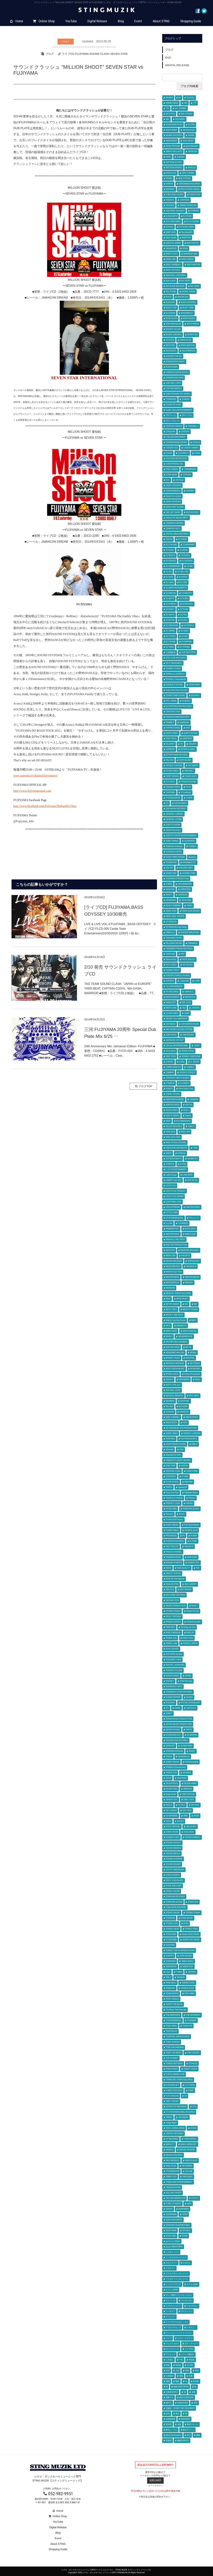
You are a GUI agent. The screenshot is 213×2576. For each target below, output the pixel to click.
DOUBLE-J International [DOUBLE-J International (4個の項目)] (176, 679)
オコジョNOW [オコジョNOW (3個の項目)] (172, 2290)
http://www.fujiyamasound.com (32, 790)
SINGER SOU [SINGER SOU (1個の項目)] (172, 1800)
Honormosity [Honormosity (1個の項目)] (171, 959)
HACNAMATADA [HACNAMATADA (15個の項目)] (185, 884)
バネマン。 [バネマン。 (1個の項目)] (191, 2327)
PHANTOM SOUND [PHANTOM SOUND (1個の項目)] (191, 1509)
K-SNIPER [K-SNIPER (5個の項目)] (184, 1083)
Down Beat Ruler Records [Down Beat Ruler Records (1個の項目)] (176, 690)
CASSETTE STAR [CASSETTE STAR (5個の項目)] (173, 405)
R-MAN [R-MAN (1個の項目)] (194, 1536)
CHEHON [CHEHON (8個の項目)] (185, 432)
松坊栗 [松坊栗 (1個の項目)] (196, 2381)
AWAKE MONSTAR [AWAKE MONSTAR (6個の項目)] (188, 205)
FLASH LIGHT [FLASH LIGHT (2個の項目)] (191, 776)
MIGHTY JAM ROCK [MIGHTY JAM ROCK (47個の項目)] (174, 1315)
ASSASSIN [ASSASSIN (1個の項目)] (184, 200)
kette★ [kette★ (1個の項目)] (188, 1116)
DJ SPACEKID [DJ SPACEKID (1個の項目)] (172, 625)
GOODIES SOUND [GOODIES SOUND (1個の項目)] (174, 852)
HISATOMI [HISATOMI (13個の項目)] (170, 954)
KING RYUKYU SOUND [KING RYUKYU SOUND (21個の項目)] (176, 1142)
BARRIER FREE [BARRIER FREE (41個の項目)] (190, 254)
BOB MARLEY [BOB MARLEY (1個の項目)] (187, 313)
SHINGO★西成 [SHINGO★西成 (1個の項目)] (191, 1762)
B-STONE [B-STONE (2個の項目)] (187, 216)
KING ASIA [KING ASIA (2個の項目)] (170, 1132)
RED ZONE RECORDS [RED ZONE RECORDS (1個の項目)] (175, 1595)
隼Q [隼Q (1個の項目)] (188, 2435)
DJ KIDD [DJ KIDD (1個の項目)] (169, 577)
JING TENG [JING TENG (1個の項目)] (171, 1056)
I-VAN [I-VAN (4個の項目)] (197, 981)
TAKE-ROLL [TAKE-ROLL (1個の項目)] (171, 1983)
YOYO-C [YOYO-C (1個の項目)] (195, 2198)
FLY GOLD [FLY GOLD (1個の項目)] (170, 782)
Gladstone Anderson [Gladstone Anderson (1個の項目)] (174, 846)
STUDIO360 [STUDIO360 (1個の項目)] (171, 1934)
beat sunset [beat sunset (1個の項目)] (171, 281)
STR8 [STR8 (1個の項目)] (186, 1923)
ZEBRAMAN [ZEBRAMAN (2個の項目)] (183, 2209)
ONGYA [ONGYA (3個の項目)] (184, 1466)
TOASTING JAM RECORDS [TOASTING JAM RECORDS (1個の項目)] (177, 2037)
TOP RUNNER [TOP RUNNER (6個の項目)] (172, 2058)
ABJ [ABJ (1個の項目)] (167, 119)
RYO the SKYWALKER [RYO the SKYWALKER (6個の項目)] (190, 1703)
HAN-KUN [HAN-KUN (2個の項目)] (170, 889)
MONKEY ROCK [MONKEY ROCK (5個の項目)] (173, 1358)
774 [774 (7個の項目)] (194, 103)
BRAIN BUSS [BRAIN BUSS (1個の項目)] (185, 340)
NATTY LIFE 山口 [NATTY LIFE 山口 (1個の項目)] (173, 1385)
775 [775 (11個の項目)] (167, 108)
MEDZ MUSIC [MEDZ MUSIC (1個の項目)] (182, 1299)
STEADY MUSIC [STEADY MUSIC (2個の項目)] (173, 1913)
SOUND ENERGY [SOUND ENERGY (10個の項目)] (192, 1837)
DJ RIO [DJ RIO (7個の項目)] (183, 615)
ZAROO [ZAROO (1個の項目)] (169, 2209)
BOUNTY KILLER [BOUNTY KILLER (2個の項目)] (173, 329)
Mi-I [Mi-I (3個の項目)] (186, 1304)
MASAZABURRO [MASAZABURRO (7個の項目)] (173, 1266)
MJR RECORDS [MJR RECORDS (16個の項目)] (172, 1347)
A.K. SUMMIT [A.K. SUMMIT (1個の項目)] (180, 108)
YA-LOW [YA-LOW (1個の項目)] (188, 2171)
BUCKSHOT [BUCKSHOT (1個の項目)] (171, 351)
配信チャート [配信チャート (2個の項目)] (188, 2430)
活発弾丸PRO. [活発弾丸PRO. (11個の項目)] (172, 2392)
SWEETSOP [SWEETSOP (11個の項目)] (188, 1967)
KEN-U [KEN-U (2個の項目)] (186, 1110)
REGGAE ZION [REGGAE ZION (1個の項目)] (172, 1600)
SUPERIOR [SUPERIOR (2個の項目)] (171, 1961)
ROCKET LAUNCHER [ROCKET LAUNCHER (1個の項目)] (175, 1665)
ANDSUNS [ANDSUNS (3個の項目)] (192, 151)
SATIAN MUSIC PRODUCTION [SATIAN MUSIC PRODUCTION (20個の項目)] (179, 1719)
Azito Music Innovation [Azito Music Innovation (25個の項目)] (175, 211)
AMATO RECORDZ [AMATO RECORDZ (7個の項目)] (174, 151)
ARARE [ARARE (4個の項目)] (169, 178)
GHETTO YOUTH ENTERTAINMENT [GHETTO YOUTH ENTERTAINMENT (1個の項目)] (181, 835)
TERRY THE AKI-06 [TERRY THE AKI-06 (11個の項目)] (174, 2004)
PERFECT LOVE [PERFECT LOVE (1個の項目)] (173, 1503)
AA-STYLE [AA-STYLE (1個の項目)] (170, 114)
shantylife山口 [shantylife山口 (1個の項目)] (184, 1756)
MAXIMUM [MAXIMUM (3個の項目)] (170, 1288)
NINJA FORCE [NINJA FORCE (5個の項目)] (192, 1417)
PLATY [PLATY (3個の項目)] (182, 1514)
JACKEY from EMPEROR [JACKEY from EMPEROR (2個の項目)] (176, 1019)
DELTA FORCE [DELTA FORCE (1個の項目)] (192, 512)
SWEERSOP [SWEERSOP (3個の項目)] (171, 1967)
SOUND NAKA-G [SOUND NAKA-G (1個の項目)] (173, 1853)
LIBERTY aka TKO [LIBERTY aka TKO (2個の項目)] (173, 1180)
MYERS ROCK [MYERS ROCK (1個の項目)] (172, 1374)
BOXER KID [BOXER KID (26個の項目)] (192, 335)
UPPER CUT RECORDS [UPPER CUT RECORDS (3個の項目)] (176, 2107)
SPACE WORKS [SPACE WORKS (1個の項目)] (173, 1875)
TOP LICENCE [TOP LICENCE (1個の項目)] (193, 2053)
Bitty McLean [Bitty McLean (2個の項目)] (182, 297)
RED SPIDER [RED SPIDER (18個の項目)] (185, 1590)
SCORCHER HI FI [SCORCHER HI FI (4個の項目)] (173, 1735)
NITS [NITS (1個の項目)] (185, 1423)
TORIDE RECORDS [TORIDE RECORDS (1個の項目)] (174, 2063)
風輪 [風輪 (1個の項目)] (198, 2435)
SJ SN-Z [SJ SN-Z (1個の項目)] (181, 1805)
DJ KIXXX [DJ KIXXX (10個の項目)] (183, 577)
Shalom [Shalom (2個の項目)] (169, 1756)
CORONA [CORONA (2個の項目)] (187, 475)
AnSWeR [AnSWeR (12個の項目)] (180, 157)
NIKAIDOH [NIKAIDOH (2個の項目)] (184, 1412)
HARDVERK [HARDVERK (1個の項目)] (185, 889)
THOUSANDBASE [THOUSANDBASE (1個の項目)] (173, 2020)
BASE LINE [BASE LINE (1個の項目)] (171, 259)
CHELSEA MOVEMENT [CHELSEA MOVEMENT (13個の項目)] (176, 437)
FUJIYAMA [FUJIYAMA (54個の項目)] (170, 792)
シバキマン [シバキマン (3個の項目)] (170, 2311)
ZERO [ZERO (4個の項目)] (184, 2214)
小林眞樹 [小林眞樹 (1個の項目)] (169, 2376)
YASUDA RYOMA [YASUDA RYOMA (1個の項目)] (173, 2187)
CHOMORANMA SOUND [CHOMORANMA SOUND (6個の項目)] (176, 442)
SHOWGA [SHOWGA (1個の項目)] (187, 1773)
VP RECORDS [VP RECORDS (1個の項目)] (172, 2139)
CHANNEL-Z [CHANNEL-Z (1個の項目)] (193, 426)
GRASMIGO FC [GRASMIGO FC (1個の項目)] (189, 862)
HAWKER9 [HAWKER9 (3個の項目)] (182, 895)
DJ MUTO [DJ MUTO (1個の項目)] (170, 598)
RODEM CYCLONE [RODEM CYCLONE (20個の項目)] (174, 1670)
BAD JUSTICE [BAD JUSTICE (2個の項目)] (193, 243)
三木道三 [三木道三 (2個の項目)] (169, 2360)
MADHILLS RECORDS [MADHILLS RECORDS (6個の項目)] (175, 1239)
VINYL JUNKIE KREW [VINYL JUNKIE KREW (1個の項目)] (175, 2128)
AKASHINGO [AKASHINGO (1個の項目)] (171, 141)
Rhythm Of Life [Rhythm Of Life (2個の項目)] (192, 1611)
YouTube (71, 21)
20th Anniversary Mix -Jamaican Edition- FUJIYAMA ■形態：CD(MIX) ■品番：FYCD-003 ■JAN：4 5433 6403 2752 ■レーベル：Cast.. (119, 1051)
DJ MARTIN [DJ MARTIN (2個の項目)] (171, 593)
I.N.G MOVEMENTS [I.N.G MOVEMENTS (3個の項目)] (174, 986)
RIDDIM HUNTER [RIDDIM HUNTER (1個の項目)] (173, 1622)
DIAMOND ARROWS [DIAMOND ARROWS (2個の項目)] (174, 523)
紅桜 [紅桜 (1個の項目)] (168, 2414)
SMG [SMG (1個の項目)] (185, 1816)
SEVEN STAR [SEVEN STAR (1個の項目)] (186, 1746)
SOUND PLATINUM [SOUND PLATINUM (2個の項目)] (174, 1859)
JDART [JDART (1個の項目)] (197, 1046)
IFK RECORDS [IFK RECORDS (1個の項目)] (172, 992)
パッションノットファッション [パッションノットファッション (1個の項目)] (179, 2333)
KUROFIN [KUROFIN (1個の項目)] (170, 1164)
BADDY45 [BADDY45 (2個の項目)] (186, 238)
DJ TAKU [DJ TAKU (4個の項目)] (185, 631)
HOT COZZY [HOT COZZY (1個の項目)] (171, 965)
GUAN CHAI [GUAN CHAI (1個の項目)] (171, 873)
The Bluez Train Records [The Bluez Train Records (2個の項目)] (176, 2010)
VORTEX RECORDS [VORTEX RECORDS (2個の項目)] (174, 2133)
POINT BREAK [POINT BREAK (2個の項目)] (172, 1525)
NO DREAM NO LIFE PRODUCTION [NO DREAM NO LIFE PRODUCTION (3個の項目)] (181, 1428)
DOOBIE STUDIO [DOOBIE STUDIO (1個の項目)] (173, 668)
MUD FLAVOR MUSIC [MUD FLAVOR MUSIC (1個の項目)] (175, 1369)
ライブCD (68, 53)
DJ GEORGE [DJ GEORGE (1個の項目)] (187, 561)
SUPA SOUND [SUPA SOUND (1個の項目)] (186, 1956)
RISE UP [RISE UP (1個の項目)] (190, 1633)
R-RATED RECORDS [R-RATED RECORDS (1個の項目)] (175, 1541)
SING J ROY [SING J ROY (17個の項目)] (188, 1800)
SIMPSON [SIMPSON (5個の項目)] (187, 1789)
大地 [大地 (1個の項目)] (177, 2370)
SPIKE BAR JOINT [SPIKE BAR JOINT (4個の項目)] (173, 1886)
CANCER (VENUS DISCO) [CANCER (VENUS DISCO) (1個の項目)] (177, 372)
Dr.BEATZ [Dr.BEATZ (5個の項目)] (186, 701)
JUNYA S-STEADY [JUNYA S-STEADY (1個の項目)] (187, 1072)
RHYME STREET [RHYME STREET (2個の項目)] (173, 1611)
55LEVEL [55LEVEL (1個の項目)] (190, 98)
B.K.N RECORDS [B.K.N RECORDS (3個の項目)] (173, 221)
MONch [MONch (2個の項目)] (193, 1353)
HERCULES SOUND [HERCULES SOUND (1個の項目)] (190, 911)
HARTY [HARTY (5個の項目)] (169, 895)
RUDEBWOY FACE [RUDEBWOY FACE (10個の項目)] (174, 1686)
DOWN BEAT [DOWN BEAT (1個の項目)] (194, 685)
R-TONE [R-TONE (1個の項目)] (193, 1541)
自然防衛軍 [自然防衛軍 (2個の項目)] (170, 2419)
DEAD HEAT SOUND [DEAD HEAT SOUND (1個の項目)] (174, 507)
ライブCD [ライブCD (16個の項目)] (189, 2349)
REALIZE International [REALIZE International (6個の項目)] (175, 1579)
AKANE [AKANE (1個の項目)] (191, 135)
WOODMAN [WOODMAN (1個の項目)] (187, 2166)
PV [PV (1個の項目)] (183, 1536)
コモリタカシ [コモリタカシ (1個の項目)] (192, 2306)
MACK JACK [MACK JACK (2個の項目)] (190, 1229)
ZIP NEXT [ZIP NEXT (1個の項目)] (186, 2230)
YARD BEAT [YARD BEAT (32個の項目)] (187, 2177)
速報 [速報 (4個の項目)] (179, 2424)
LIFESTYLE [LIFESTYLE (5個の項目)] (171, 1186)
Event (138, 21)
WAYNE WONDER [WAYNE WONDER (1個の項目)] (187, 2150)
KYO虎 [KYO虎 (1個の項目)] (183, 1164)
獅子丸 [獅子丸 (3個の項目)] (168, 2403)
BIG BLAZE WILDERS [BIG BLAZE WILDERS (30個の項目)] (175, 286)
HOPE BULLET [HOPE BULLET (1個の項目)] (188, 959)
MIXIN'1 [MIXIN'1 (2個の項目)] (169, 1336)
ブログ (49, 53)
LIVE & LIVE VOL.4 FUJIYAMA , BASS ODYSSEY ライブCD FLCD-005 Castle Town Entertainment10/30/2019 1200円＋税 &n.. (120, 928)
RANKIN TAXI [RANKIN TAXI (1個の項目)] (193, 1563)
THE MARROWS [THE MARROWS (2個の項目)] (173, 2015)
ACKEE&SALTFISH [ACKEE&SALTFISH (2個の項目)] (174, 125)
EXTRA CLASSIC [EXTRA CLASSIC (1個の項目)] (188, 749)
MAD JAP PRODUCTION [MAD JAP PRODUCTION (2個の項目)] (176, 1245)
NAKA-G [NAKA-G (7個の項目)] (169, 1379)
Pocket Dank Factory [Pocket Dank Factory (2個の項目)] (174, 1519)
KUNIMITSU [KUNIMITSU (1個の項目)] (192, 1159)
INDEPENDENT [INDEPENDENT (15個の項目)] (172, 997)
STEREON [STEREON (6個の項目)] (170, 1918)
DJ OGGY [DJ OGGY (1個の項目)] (170, 609)
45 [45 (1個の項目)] (180, 98)
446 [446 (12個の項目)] (185, 103)
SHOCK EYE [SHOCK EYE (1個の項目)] (171, 1773)
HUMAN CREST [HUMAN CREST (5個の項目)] (172, 970)
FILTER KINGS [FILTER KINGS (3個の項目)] (172, 771)
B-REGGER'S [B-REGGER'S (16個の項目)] (171, 216)
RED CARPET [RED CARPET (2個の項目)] (190, 1584)
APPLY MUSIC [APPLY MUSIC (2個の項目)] (188, 173)
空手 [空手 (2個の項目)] (195, 2403)
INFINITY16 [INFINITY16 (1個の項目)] (190, 997)
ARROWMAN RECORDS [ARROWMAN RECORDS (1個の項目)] (189, 184)
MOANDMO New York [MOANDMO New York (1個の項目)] (175, 1353)
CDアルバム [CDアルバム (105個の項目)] (171, 415)
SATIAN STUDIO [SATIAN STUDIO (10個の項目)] (173, 1730)
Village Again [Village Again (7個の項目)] (171, 2123)
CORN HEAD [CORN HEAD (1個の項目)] (171, 475)
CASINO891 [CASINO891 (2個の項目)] (171, 399)
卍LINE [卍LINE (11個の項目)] (190, 2365)
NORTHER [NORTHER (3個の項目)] (170, 1439)
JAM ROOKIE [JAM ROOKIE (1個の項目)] (188, 1035)
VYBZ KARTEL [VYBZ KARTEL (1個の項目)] (190, 2139)
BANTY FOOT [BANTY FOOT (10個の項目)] (172, 254)
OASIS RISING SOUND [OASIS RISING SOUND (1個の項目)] (176, 1444)
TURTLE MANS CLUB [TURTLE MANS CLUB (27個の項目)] (175, 2074)
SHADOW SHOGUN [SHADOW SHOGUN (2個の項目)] (174, 1751)
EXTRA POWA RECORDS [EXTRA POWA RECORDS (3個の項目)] (177, 755)
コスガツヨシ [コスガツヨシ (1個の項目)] (186, 2300)
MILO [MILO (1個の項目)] (168, 1326)
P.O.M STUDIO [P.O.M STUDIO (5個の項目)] (172, 1482)
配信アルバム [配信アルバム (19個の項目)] (192, 2424)
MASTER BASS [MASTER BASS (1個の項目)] (172, 1277)
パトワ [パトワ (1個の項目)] (168, 2338)
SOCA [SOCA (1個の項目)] (168, 1821)
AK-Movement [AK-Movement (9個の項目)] (189, 130)
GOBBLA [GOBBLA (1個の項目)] (192, 846)
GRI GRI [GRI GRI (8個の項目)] (169, 868)
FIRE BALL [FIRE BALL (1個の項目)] (189, 771)
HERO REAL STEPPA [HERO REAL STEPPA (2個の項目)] (175, 916)
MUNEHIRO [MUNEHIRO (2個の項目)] (195, 1369)
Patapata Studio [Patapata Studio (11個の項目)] (191, 1493)
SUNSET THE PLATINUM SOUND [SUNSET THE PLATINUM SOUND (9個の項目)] (180, 1950)
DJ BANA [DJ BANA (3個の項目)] (184, 550)
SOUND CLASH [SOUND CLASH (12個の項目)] (172, 1837)
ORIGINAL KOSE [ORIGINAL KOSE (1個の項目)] (173, 1471)
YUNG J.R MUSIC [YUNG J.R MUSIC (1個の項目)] (173, 2204)
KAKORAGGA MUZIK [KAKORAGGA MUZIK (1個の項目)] (175, 1099)
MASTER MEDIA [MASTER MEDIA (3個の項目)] (192, 1277)
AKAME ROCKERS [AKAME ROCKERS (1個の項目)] (174, 135)
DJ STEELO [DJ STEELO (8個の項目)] (189, 625)
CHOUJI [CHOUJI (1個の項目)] (196, 442)
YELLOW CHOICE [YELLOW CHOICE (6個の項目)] (173, 2193)
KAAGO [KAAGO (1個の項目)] (169, 1089)
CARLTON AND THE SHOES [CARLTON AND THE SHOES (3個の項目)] (178, 394)
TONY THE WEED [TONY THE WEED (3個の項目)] (173, 2053)
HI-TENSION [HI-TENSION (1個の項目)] (171, 922)
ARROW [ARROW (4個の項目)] (169, 184)
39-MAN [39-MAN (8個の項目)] (169, 98)
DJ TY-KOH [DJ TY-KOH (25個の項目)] (171, 636)
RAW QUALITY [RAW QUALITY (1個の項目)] (183, 1568)
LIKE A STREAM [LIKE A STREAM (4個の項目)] (173, 1207)
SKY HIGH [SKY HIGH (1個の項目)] (187, 1810)
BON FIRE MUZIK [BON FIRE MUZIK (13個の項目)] (173, 324)
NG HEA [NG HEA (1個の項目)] (169, 1406)
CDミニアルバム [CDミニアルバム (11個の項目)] (173, 421)
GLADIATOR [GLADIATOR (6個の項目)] (189, 841)
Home (16, 21)
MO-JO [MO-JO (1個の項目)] (188, 1347)
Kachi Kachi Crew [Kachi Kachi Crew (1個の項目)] (185, 1089)
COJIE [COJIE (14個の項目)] (197, 453)
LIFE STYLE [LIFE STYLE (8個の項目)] (192, 1180)
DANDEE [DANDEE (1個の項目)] (190, 491)
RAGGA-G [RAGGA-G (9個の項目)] (188, 1546)
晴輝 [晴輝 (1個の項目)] (168, 2381)
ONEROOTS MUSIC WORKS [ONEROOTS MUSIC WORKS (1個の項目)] (178, 1460)
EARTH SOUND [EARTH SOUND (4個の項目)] (190, 733)
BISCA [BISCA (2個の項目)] (168, 297)
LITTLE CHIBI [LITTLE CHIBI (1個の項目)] (171, 1212)
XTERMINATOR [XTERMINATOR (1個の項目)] (172, 2171)
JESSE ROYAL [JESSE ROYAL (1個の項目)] (187, 1051)
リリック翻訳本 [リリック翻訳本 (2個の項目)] (187, 2354)
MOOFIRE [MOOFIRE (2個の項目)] (190, 1358)
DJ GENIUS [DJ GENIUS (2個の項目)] (171, 561)
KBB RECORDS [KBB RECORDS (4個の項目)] (172, 1105)
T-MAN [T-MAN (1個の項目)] (179, 1972)
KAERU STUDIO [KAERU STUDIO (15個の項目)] (173, 1094)
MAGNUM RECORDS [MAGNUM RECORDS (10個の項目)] (190, 1250)
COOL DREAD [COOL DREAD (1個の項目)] (172, 469)
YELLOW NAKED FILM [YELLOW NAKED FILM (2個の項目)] (175, 2198)
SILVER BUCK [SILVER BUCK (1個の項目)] (172, 1783)
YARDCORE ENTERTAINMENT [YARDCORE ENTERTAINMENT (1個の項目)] (179, 2182)
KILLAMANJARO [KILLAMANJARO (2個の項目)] (183, 1121)
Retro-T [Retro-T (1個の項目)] (194, 1606)
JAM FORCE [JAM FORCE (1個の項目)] (171, 1035)
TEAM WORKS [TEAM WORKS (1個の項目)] (172, 1993)
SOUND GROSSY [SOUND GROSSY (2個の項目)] (173, 1843)
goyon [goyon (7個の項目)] (193, 857)
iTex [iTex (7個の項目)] (184, 1008)
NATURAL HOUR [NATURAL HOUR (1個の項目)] (173, 1390)
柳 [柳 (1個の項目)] (167, 2387)
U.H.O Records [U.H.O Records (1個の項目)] (172, 2096)
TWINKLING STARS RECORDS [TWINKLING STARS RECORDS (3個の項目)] (179, 2080)
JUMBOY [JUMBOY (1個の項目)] (190, 1067)
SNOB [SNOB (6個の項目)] (196, 1816)
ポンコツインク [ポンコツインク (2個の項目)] (172, 2349)
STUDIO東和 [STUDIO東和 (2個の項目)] (171, 1940)
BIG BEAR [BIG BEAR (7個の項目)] (185, 281)
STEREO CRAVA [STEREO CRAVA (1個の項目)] (193, 1913)
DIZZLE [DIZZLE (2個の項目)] (169, 539)
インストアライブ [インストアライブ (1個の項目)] (173, 2284)
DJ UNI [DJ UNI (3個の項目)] (184, 636)
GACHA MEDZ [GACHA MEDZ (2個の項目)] (180, 803)
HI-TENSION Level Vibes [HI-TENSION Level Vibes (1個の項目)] (176, 927)
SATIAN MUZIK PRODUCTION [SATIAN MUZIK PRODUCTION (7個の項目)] (179, 1724)
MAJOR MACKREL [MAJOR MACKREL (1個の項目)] (174, 1261)
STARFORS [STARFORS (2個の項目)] (193, 1902)
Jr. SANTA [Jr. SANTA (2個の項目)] (195, 1062)
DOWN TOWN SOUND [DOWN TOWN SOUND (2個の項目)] (175, 695)
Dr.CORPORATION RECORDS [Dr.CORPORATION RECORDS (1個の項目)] (179, 706)
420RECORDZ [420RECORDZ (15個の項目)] (172, 103)
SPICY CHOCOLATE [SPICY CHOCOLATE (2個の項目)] (174, 1880)
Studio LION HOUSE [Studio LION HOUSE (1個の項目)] (190, 1934)
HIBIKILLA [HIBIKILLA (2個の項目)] (170, 932)
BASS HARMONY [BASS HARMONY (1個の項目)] (173, 265)
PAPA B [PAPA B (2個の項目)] (169, 1487)
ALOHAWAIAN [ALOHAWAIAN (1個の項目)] (192, 146)
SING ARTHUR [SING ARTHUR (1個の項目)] (188, 1794)
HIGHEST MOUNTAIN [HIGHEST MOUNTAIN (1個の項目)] (190, 932)
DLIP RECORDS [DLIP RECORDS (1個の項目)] (188, 652)
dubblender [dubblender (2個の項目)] (184, 722)
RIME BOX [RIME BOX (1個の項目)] (170, 1627)
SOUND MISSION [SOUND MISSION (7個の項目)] (173, 1848)
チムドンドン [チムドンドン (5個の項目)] (186, 2311)
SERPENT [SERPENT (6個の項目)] (170, 1746)
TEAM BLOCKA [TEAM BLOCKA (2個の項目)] (187, 1988)
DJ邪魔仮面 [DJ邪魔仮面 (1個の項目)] (171, 652)
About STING (161, 21)
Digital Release (97, 21)
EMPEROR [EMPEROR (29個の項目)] (187, 739)
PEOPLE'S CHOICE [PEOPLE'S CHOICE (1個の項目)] (174, 1498)
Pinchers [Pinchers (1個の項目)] (169, 1514)
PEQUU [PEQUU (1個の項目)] (192, 1498)
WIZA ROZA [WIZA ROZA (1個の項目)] (171, 2166)
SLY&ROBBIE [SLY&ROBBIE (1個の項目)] (172, 1816)
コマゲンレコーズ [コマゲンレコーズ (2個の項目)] (173, 2306)
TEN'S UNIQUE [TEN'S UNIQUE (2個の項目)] (172, 1999)
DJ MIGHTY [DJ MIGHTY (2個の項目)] (187, 593)
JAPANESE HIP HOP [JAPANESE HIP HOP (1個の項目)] (174, 1040)
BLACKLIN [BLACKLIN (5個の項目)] (170, 302)
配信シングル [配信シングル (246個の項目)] (171, 2430)
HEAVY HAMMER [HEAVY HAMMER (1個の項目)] (173, 905)
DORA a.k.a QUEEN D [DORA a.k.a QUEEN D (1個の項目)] (175, 674)
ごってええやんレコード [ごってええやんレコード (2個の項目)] (176, 2257)
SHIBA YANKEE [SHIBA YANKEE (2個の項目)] (172, 1762)
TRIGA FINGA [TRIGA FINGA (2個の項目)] (172, 2069)
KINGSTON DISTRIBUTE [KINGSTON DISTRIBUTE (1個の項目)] (176, 1148)
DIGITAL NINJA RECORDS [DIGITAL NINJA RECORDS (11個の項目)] (177, 534)
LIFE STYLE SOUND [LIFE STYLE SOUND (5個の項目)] (174, 1196)
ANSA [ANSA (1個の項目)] (168, 157)
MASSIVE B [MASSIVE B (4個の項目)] (191, 1266)
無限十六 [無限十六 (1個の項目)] (169, 2397)
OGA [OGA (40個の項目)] (181, 1449)
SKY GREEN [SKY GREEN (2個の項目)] (171, 1810)
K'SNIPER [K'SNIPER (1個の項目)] (170, 1083)
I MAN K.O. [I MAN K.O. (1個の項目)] (189, 992)
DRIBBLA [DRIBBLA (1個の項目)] (170, 722)
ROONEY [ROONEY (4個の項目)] (170, 1681)
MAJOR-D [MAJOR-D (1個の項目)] (185, 1256)
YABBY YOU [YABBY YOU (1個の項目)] (171, 2177)
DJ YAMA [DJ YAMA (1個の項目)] (170, 647)
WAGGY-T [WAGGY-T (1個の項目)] (170, 2144)
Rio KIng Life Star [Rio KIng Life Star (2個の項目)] (188, 1627)
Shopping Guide (190, 21)
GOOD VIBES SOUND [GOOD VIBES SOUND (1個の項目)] (175, 857)
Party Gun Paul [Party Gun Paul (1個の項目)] (172, 1493)
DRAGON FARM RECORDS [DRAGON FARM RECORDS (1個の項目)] (177, 717)
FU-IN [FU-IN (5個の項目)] (188, 787)
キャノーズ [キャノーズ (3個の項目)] (170, 2300)
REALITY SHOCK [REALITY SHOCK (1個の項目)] (173, 1573)
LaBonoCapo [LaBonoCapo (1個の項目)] (171, 1175)
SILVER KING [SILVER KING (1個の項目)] (171, 1789)
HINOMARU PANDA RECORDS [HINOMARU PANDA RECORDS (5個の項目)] (179, 949)
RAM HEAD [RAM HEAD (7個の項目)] (192, 1557)
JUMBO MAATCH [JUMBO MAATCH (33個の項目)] (173, 1067)
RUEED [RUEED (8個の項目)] (189, 1697)
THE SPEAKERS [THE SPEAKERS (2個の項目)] (193, 2015)
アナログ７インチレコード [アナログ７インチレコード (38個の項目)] (177, 2279)
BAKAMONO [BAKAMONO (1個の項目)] (171, 248)
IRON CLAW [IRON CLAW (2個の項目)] (171, 1008)
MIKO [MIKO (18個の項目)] (193, 1320)
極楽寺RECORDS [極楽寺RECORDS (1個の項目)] (181, 2387)
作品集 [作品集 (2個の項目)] (191, 2360)
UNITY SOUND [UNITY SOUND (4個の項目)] (172, 2101)
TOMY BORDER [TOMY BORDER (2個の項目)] (173, 2042)
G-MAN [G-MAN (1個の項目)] (189, 798)
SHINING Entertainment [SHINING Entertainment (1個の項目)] (176, 1767)
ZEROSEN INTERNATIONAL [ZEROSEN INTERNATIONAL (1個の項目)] (178, 2225)
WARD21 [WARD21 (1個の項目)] (169, 2150)
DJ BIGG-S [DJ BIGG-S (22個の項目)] (170, 555)
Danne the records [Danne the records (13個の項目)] (173, 496)
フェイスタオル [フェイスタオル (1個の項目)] (172, 2344)
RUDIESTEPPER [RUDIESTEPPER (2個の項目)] (173, 1697)
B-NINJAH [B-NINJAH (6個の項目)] (194, 211)
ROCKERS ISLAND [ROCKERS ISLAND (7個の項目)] (174, 1654)
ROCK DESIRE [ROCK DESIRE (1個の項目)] (172, 1649)
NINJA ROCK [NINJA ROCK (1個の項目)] (171, 1423)
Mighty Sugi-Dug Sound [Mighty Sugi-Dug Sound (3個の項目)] (176, 1320)
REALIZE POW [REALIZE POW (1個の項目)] (172, 1584)
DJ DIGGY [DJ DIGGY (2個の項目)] (185, 555)
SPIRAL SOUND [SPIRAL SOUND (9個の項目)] (173, 1891)
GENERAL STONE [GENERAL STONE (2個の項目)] (173, 819)
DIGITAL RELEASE (177, 65)
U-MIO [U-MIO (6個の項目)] (191, 2090)
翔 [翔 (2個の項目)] (186, 2414)
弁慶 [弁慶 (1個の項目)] (191, 2376)
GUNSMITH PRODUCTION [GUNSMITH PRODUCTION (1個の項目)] (177, 879)
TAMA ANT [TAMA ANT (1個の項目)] (170, 1988)
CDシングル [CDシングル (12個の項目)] (187, 415)
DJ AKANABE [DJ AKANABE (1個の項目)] (188, 545)
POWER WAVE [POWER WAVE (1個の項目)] (172, 1530)
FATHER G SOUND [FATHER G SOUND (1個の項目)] (174, 765)
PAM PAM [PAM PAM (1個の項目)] (188, 1482)
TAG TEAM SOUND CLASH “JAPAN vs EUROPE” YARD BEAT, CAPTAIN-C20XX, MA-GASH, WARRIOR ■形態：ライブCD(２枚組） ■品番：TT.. (119, 988)
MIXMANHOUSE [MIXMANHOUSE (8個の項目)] (185, 1336)
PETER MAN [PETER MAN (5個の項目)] (171, 1509)
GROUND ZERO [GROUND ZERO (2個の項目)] (186, 868)
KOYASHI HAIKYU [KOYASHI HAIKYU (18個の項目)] (173, 1159)
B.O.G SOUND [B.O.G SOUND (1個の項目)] (192, 221)
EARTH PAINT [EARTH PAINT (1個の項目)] (172, 733)
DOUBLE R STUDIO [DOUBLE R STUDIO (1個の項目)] (174, 685)
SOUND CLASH (99, 53)
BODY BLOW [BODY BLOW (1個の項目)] (171, 318)
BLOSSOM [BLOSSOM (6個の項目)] (170, 313)
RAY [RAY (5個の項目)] (198, 1568)
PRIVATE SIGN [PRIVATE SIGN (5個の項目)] (191, 1530)
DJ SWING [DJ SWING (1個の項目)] (170, 631)
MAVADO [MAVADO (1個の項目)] (189, 1282)
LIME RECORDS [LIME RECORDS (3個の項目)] (193, 1207)
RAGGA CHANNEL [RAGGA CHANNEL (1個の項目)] (174, 1552)
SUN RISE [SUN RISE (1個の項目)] (170, 1945)
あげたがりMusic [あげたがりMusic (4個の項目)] (173, 2241)
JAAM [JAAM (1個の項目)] (186, 1013)
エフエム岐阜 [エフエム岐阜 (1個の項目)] (192, 2284)
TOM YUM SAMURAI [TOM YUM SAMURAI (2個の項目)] (174, 2047)
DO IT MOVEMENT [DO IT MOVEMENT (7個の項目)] (174, 663)
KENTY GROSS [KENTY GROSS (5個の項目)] (172, 1116)
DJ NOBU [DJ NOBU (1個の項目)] (184, 598)
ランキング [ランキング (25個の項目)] (170, 2354)
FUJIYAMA (82, 53)
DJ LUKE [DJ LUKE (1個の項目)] (183, 582)
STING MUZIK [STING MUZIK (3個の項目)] (187, 1918)
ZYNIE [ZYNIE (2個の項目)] (184, 2236)
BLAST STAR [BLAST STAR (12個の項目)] (188, 308)
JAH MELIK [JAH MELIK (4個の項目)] (171, 1024)
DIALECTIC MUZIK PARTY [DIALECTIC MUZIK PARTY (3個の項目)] (177, 518)
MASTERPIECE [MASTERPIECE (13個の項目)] (172, 1282)
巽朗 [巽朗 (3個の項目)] (181, 2376)
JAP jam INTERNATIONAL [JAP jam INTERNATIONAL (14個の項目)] (177, 1046)
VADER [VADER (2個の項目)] (169, 2117)
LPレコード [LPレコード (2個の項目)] (194, 1218)
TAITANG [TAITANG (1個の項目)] (192, 1972)
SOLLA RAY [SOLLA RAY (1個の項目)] (191, 1826)
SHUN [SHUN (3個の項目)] (168, 1778)
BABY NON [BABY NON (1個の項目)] (171, 232)
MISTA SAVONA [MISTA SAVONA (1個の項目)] (189, 1331)
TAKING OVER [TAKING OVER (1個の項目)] (188, 1983)
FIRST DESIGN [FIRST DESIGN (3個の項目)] (172, 776)
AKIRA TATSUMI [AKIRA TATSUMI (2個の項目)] (173, 146)
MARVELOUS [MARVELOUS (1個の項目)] (193, 1261)
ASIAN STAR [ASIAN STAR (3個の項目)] (194, 195)
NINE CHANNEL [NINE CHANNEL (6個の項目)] (173, 1417)
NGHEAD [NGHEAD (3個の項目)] (170, 1412)
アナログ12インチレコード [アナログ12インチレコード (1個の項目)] (177, 2274)
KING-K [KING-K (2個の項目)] (191, 1126)
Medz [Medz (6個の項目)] (168, 1299)
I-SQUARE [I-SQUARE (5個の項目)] (184, 981)
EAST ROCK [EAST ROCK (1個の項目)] (171, 739)
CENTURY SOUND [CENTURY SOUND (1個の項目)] (174, 426)
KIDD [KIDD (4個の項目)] (168, 1121)
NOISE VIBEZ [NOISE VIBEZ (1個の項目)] (172, 1433)
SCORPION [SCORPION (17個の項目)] (192, 1735)
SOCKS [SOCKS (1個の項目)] (180, 1821)
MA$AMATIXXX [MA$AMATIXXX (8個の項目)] (172, 1229)
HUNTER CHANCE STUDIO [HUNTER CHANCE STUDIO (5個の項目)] (177, 975)
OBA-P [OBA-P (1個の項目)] (194, 1444)
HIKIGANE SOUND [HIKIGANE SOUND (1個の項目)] (174, 938)
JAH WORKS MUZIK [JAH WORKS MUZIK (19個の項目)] (190, 1024)
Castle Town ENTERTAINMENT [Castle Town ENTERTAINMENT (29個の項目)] (179, 410)
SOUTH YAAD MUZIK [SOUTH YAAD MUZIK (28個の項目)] (175, 1870)
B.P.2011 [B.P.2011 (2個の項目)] (169, 227)
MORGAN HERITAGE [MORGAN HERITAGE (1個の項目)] (175, 1363)
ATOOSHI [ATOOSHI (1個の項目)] (170, 205)
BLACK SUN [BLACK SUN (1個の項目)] (171, 308)
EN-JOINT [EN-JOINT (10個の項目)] (170, 744)
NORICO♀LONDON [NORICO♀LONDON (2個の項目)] (191, 1433)
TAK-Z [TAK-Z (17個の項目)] (168, 1977)
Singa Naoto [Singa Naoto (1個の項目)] (171, 1794)
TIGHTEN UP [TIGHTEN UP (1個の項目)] (171, 2031)
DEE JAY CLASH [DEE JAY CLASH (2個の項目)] (173, 512)
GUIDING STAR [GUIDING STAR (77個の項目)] (188, 873)
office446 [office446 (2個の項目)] (169, 1449)
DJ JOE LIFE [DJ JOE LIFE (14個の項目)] (182, 572)
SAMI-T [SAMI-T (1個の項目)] (169, 1713)
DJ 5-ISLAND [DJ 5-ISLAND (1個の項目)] (171, 545)
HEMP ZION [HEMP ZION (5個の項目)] (171, 911)
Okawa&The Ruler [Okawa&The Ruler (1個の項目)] (173, 1455)
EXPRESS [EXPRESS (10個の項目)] (170, 749)
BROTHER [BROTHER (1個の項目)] (170, 345)
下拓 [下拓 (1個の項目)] (181, 2360)
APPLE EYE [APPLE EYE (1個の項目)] (171, 173)
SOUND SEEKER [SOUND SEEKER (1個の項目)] (173, 1864)
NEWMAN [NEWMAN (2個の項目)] (170, 1401)
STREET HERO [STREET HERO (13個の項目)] (172, 1929)
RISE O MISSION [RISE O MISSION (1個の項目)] (173, 1633)
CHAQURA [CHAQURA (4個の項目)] (170, 432)
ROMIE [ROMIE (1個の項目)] (188, 1676)
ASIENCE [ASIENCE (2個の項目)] (170, 200)
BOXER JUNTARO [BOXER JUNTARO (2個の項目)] (173, 335)
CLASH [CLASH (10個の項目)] (169, 453)
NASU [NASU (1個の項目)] (197, 1379)
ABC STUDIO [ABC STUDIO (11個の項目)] (186, 114)
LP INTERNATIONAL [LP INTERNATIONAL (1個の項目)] (174, 1218)
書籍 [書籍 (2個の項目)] (177, 2381)
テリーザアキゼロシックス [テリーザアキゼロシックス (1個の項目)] (177, 2322)
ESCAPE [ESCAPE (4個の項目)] (192, 744)
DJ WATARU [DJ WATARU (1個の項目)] (186, 642)
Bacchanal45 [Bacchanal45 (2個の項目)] (186, 232)
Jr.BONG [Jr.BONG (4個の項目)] (169, 1062)
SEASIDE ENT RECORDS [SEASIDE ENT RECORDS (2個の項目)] (177, 1740)
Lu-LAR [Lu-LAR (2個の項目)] (169, 1223)
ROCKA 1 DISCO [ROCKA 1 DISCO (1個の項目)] (190, 1643)
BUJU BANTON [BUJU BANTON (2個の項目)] (188, 351)
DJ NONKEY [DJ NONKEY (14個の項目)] (171, 604)
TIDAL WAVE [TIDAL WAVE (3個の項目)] (171, 2026)
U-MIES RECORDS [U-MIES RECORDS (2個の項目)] (174, 2090)
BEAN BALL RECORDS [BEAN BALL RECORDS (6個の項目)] (176, 275)
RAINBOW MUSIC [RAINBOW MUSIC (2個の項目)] (173, 1557)
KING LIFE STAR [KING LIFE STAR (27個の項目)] (173, 1137)
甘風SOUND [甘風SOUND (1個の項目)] (182, 2403)
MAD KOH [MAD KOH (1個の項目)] (170, 1250)
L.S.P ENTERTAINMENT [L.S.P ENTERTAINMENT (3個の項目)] (176, 1169)
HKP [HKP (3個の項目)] (183, 954)
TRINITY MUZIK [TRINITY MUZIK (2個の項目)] (190, 2069)
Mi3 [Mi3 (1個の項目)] (195, 1304)
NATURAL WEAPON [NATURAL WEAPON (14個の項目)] (174, 1396)
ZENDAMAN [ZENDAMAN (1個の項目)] (171, 2214)
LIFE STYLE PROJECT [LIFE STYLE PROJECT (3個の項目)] (175, 1191)
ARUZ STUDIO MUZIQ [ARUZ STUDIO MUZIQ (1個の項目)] (190, 189)
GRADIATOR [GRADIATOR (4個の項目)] (171, 862)
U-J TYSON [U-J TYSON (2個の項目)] (190, 2085)
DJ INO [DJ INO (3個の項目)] (190, 566)
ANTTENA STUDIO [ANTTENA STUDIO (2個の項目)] (174, 162)
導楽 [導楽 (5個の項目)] (197, 2370)
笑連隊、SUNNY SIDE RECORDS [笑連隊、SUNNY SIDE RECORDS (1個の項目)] (180, 2408)
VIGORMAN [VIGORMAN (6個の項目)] (183, 2117)
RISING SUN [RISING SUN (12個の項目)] (171, 1638)
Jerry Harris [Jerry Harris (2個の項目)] (171, 1051)
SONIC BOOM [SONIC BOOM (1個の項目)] (172, 1832)
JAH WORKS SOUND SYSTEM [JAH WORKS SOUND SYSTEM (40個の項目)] (179, 1029)
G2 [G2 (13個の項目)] (167, 803)
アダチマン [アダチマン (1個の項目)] (170, 2268)
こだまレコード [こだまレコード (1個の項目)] (172, 2252)
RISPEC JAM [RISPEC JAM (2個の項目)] (171, 1643)
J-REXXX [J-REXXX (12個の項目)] (195, 1008)
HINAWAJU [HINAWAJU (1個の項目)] (192, 943)
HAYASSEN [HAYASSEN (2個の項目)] (171, 900)
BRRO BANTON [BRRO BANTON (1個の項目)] (187, 345)
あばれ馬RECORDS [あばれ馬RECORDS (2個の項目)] (174, 2247)
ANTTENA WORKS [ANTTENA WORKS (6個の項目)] (174, 168)
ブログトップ (172, 38)
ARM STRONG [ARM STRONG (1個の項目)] (184, 178)
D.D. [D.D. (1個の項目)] (168, 480)
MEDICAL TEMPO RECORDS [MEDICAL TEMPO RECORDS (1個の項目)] (178, 1293)
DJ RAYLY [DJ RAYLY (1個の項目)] (170, 615)
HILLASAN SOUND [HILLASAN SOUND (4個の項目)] (174, 943)
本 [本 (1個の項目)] (186, 2381)
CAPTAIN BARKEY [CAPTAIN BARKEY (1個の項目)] (174, 388)
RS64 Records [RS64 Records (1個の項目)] (186, 1681)
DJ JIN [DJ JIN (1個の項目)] (168, 572)
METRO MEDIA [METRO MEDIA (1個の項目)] (172, 1304)
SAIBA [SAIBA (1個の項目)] (177, 1708)
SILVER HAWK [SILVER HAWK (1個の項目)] (190, 1783)
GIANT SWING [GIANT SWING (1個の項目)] (172, 841)
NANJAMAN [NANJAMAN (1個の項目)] (184, 1379)
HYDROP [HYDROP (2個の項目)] (170, 981)
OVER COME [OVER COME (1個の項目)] (192, 1471)
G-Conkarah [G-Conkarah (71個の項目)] (186, 792)
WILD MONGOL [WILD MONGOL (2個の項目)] (172, 2160)
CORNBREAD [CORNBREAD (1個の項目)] (190, 469)
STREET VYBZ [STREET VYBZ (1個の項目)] (191, 1929)
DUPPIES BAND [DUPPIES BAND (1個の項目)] (173, 728)
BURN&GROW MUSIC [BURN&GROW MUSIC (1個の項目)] (175, 361)
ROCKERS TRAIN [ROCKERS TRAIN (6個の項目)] (173, 1660)
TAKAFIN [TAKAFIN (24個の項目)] (181, 1977)
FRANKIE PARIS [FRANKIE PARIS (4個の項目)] (173, 787)
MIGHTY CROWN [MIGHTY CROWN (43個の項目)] (190, 1309)
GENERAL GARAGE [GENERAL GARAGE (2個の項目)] (174, 814)
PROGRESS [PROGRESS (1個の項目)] (171, 1536)
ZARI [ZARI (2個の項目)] (189, 2204)
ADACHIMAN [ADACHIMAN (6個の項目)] (171, 130)
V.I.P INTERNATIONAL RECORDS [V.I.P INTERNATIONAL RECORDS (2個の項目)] (180, 2112)
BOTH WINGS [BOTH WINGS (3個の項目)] (193, 324)
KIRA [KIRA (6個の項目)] (195, 1148)
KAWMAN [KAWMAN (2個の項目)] (194, 1099)
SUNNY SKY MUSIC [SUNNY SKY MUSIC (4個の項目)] (191, 1940)
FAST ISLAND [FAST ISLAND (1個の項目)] (185, 760)
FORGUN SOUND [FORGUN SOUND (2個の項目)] (188, 782)
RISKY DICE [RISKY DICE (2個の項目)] (188, 1638)
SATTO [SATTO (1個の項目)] (189, 1730)
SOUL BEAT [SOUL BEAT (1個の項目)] (189, 1832)
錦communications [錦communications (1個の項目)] (173, 2435)
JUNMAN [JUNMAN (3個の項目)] (170, 1072)
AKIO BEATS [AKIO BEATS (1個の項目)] (188, 141)
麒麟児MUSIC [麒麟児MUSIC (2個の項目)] (183, 2440)
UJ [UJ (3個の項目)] (185, 2096)
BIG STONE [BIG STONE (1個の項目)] (171, 291)
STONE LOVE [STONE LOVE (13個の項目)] (172, 1923)
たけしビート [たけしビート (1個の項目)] (171, 2263)
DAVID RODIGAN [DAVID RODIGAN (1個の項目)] (173, 502)
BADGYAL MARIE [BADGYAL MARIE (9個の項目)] (173, 243)
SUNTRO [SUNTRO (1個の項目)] (170, 1956)
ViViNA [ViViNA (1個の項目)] (193, 2128)
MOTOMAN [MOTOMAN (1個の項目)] (195, 1363)
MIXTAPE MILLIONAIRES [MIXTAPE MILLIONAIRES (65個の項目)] (176, 1342)
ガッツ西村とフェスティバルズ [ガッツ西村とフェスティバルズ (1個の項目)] (179, 2295)
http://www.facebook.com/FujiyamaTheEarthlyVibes (44, 806)
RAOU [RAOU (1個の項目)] (168, 1568)
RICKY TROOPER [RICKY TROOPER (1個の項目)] (173, 1616)
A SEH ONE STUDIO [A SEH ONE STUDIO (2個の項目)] (174, 195)
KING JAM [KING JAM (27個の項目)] (185, 1132)
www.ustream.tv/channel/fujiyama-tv (35, 775)
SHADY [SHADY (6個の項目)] (192, 1751)
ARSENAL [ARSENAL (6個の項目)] (170, 189)
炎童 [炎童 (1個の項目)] (193, 2392)
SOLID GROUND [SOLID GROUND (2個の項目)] (173, 1826)
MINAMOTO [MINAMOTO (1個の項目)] (181, 1326)
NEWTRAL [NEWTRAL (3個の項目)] (184, 1401)
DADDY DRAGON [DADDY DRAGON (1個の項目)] (173, 485)
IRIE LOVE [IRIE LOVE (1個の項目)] (186, 1002)
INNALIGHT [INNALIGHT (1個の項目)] (171, 1002)
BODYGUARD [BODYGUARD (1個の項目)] (189, 318)
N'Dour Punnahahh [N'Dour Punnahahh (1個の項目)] (192, 1374)
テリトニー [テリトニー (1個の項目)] (170, 2317)
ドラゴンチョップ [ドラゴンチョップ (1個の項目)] (173, 2327)
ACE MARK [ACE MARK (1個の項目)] (180, 119)
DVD (168, 57)
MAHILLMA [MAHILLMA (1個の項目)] (170, 1256)
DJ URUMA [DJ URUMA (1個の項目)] (171, 642)
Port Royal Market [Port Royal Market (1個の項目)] (191, 1525)
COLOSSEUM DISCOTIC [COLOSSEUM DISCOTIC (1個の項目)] (176, 458)
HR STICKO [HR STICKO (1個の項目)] (188, 965)
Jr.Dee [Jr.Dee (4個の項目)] (182, 1062)
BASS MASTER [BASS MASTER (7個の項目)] (193, 265)
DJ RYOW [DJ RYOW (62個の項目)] (170, 620)
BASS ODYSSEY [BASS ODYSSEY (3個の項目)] (173, 270)
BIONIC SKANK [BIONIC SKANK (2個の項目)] (188, 291)
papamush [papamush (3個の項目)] (182, 1487)
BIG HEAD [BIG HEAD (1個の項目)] (194, 286)
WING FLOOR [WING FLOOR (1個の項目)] (191, 2160)
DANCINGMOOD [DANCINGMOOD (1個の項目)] (173, 491)
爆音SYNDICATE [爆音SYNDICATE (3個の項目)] (186, 2397)
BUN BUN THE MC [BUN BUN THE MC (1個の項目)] (174, 356)
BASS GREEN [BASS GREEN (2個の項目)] (187, 259)
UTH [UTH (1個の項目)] (194, 2107)
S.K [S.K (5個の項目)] (167, 1708)
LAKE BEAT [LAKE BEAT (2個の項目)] (188, 1175)
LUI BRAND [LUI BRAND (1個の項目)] (183, 1223)
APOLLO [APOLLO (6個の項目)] (191, 168)
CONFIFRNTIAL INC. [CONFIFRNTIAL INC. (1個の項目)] (174, 464)
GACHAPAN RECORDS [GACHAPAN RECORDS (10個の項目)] (176, 809)
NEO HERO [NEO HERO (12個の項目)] (194, 1396)
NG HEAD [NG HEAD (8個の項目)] (183, 1406)
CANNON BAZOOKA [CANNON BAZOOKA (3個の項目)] (174, 378)
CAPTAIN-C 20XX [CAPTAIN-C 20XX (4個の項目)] (173, 383)
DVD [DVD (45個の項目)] (188, 728)
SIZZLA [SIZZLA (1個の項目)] (169, 1805)
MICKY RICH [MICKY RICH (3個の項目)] (171, 1309)
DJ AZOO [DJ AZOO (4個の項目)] (170, 550)
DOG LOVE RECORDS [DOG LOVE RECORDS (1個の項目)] (175, 658)
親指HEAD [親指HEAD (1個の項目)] (185, 2419)
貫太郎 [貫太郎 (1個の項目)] (168, 2424)
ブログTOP (143, 1086)
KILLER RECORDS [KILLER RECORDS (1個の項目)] (174, 1126)
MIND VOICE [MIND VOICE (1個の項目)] (171, 1331)
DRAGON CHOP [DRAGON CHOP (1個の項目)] (173, 712)
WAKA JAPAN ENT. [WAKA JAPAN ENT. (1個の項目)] (189, 2144)
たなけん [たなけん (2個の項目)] (186, 2263)
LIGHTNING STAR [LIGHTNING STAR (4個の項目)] (173, 1202)
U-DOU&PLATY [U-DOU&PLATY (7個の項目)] (172, 2085)
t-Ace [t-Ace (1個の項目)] (168, 1972)
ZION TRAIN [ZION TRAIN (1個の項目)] (171, 2230)
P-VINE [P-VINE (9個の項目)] (185, 1476)
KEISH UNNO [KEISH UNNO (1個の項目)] (171, 1110)
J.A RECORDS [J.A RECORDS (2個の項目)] (172, 1013)
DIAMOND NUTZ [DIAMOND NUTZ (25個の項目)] (173, 528)
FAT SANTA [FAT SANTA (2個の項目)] (193, 765)
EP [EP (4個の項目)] (181, 744)
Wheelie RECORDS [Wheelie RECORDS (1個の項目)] (174, 2155)
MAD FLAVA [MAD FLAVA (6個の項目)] (190, 1234)
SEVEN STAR (119, 53)
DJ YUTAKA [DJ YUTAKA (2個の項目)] (185, 647)
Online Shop (44, 21)
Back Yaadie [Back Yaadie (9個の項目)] (171, 238)
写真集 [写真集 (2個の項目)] (178, 2365)
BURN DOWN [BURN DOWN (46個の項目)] (172, 367)
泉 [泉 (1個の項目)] (195, 2387)
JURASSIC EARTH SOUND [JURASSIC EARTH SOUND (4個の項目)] (177, 1078)
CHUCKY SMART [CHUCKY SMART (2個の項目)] (191, 448)
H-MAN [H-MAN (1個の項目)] (169, 884)
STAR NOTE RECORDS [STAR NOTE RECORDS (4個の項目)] (176, 1907)
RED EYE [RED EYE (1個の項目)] (170, 1590)
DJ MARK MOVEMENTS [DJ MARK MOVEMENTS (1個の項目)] (176, 588)
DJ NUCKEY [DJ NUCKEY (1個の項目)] (187, 604)
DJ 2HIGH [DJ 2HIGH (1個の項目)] (182, 539)
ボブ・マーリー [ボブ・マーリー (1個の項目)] (191, 2344)
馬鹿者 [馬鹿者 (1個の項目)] (168, 2440)
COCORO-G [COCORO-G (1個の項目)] (183, 453)
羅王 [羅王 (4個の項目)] (177, 2414)
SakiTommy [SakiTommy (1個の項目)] (191, 1708)
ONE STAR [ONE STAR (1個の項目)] (170, 1466)
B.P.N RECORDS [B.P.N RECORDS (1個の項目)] (186, 227)
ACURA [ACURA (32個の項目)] (191, 125)
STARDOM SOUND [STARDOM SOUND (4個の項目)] (174, 1902)
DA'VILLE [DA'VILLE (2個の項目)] (179, 480)
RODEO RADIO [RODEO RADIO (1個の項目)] (172, 1676)
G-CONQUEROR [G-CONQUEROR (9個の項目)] (173, 798)
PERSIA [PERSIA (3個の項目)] (189, 1503)
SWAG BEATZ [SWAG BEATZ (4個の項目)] (187, 1961)
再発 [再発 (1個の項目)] (168, 2365)
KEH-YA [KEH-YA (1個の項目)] (188, 1105)
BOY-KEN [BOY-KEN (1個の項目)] (170, 340)
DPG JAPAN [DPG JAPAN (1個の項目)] (171, 701)
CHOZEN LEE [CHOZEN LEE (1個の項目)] (172, 448)
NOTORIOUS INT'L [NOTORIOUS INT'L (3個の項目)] (189, 1439)
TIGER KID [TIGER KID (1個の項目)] (187, 2026)
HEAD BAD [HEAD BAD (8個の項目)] (186, 900)
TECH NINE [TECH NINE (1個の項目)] (190, 1993)
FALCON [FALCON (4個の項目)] (169, 760)
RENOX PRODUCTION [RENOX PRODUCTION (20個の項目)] (176, 1606)
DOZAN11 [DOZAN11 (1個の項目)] (195, 695)
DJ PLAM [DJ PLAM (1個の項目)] (184, 609)
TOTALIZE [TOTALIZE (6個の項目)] (193, 2063)
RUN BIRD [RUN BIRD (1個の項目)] (170, 1703)
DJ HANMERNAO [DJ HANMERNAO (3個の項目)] (173, 566)
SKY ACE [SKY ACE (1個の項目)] (195, 1805)
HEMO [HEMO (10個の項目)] (189, 905)
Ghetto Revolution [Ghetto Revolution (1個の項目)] (173, 830)
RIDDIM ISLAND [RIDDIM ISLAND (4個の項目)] (193, 1622)
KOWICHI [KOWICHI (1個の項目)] (182, 1153)
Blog (121, 21)
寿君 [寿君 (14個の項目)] (187, 2370)
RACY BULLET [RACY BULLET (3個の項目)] (172, 1546)
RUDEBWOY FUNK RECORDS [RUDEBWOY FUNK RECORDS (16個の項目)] (179, 1692)
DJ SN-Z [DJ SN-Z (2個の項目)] (183, 620)
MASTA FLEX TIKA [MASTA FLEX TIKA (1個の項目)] (174, 1272)
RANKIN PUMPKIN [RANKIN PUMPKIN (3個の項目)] (174, 1563)
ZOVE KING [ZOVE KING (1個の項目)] (171, 2236)
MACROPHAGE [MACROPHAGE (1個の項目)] (172, 1234)
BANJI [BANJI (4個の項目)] (185, 248)
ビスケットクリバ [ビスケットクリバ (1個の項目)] (184, 2338)
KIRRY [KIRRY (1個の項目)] (168, 1153)
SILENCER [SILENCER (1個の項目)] (181, 1778)
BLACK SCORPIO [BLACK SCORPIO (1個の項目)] (188, 302)
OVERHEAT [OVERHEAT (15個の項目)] (171, 1476)
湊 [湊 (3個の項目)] (185, 2392)
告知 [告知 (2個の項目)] (168, 2370)
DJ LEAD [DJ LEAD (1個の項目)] (169, 582)
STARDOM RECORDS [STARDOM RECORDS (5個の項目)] (175, 1897)
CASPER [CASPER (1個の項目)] (186, 399)
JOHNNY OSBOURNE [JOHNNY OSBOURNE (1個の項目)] (191, 1056)
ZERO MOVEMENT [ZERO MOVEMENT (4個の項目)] (174, 2220)
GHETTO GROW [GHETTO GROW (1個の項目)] (173, 825)
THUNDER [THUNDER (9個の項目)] (191, 2020)
